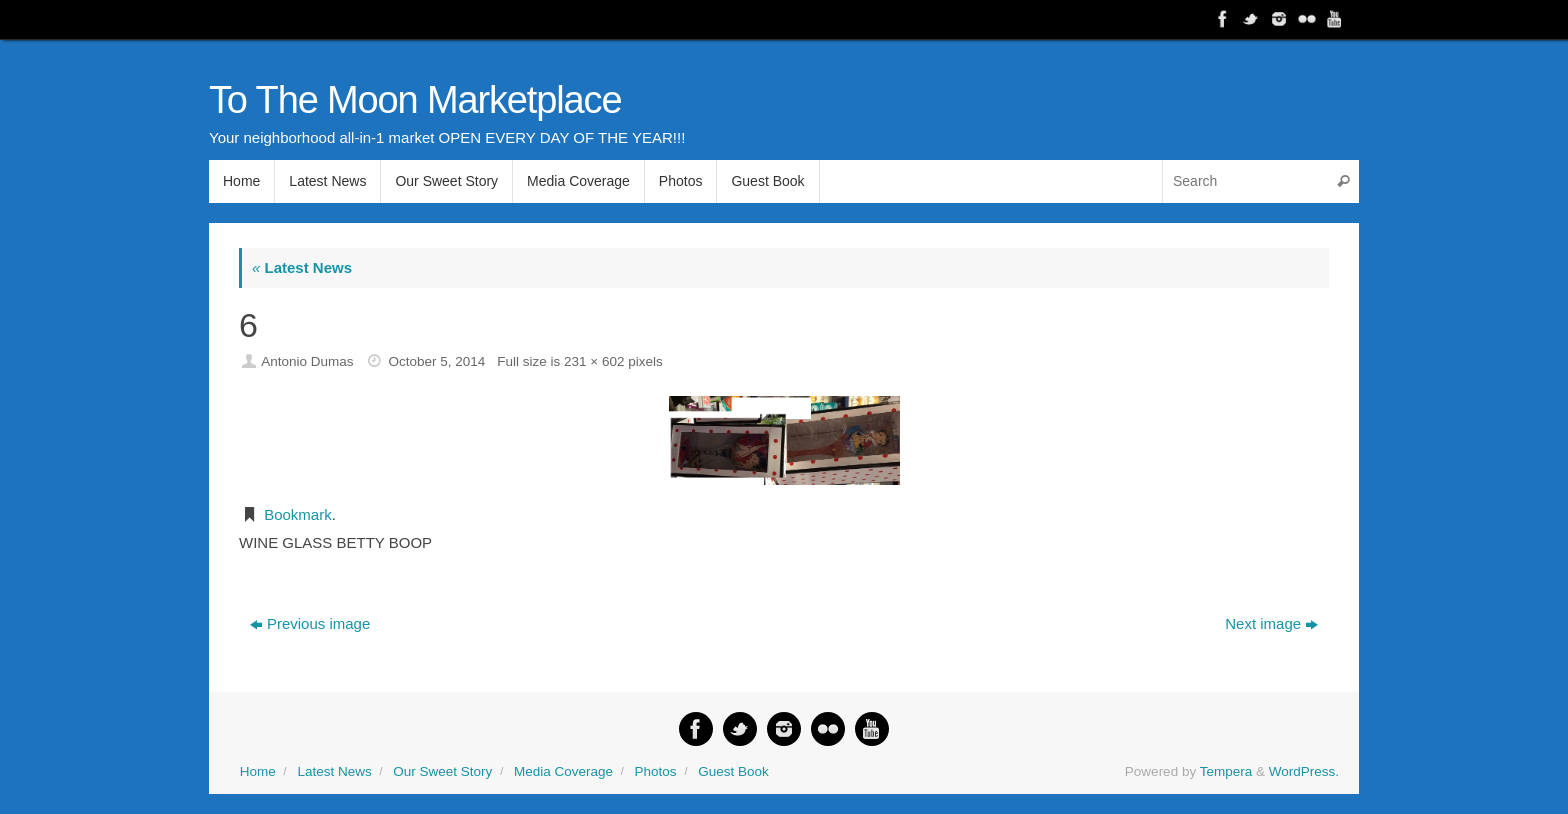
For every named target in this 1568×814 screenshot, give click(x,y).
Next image (1271, 623)
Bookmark (298, 514)
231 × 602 (594, 361)
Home (258, 771)
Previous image (310, 623)
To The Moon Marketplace (415, 100)
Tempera (1226, 771)
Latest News (302, 267)
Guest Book (733, 771)
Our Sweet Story (442, 771)
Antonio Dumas (307, 361)
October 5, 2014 (436, 361)
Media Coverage (563, 771)
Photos (656, 771)
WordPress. (1304, 771)
